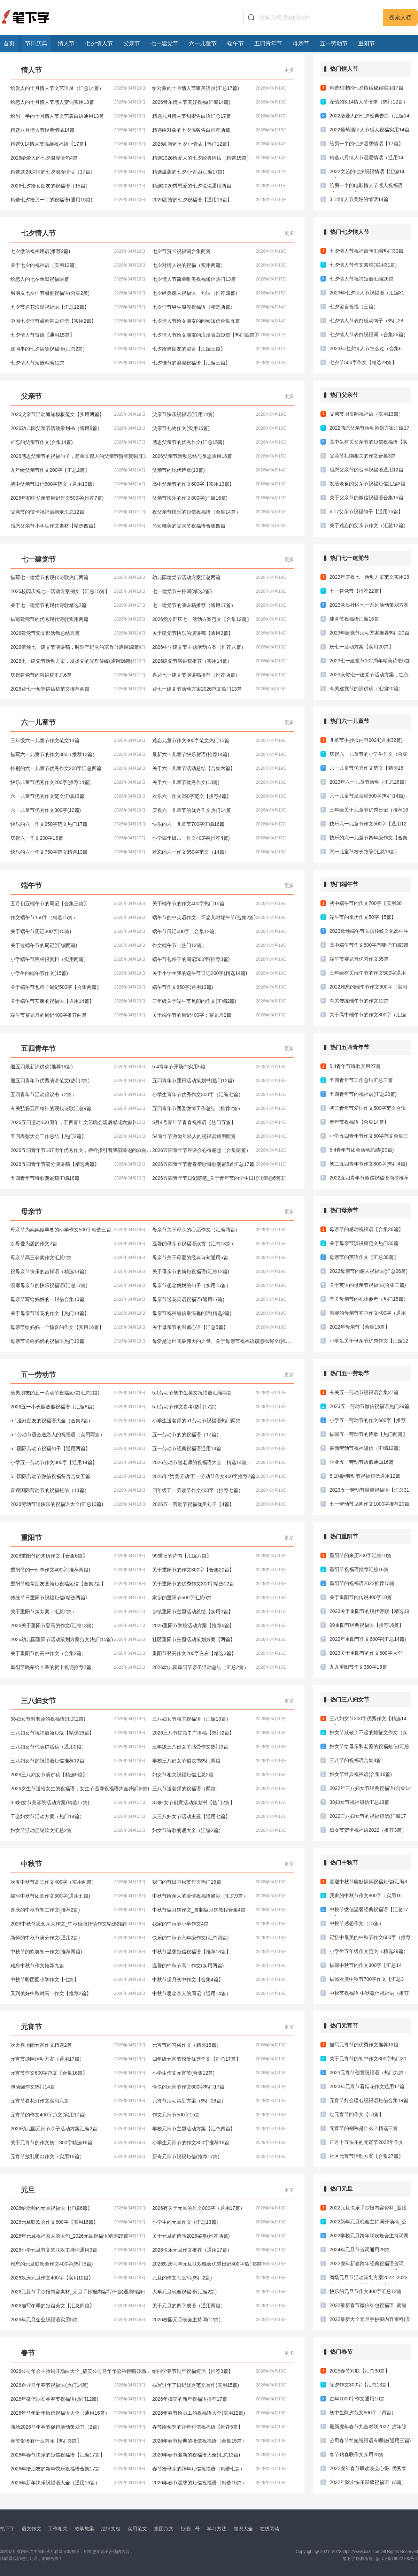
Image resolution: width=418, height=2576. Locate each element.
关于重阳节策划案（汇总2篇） (77, 1611)
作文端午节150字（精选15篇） (77, 917)
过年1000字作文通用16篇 (357, 2398)
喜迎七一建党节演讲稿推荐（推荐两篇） (219, 675)
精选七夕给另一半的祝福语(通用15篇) (77, 199)
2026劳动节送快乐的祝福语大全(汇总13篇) (77, 1504)
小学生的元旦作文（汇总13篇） (219, 2222)
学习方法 (216, 2528)
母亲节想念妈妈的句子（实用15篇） (219, 1285)
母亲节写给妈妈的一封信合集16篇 (77, 1299)
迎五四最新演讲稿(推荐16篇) (77, 1066)
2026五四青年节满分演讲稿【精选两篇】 (77, 1164)
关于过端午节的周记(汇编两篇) (77, 945)
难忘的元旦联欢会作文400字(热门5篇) (77, 2264)
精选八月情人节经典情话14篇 (77, 130)
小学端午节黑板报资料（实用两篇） (77, 959)
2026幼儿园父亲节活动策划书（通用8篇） (77, 428)
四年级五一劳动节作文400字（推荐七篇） (219, 1490)
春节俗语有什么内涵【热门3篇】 (77, 2441)
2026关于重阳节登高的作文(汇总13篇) (77, 1625)
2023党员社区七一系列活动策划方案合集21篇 (369, 606)
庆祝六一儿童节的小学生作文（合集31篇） (369, 755)
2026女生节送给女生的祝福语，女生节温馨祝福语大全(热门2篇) (79, 1788)
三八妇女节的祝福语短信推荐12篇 (77, 1760)
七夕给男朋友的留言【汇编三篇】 (219, 349)
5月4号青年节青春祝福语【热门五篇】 (219, 1122)
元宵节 (31, 2027)
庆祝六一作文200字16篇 (77, 838)
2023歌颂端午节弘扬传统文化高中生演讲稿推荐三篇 (369, 932)
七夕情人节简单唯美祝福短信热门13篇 (219, 279)
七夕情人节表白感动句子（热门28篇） (366, 322)
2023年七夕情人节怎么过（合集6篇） (366, 350)
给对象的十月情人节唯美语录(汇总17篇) (219, 88)
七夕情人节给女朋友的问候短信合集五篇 (219, 321)
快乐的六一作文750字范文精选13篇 (77, 852)
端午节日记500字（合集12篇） (219, 931)
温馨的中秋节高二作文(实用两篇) (219, 1965)
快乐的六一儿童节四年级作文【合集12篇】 (369, 839)
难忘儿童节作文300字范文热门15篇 (219, 740)
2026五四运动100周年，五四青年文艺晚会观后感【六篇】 (77, 1122)
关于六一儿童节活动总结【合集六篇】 (219, 768)
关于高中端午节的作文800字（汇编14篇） (368, 1016)
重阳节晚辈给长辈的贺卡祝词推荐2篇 (77, 1667)
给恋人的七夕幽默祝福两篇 (77, 279)
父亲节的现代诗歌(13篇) (219, 470)
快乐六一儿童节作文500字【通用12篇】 (368, 825)
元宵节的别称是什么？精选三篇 (364, 2128)
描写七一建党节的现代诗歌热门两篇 (77, 577)
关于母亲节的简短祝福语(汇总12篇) (219, 1271)
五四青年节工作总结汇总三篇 (361, 1080)
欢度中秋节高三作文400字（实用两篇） (77, 1882)
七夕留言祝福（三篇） (354, 306)
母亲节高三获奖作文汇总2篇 (77, 1257)
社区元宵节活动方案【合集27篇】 (366, 2156)
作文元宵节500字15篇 (219, 2114)
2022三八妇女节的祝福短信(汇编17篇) (368, 1817)
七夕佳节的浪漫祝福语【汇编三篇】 (219, 362)
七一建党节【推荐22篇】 (357, 591)
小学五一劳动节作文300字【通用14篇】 (77, 1462)
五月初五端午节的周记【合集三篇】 (77, 903)
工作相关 (58, 2528)
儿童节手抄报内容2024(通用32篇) (366, 740)
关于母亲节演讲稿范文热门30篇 (364, 1243)
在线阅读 (269, 2528)
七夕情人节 (99, 43)
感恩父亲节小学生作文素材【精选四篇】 (77, 526)
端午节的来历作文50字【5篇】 (363, 917)
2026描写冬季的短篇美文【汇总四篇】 (77, 2305)
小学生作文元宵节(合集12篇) (219, 2073)
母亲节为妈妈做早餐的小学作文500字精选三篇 (77, 1229)
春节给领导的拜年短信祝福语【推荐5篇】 (219, 2427)
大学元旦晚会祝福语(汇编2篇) (219, 2291)
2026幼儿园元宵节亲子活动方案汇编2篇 (77, 2128)
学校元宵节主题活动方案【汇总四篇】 (219, 2128)
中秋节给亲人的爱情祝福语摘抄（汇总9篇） (219, 1896)
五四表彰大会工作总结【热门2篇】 (77, 1136)
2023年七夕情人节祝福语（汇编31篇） (367, 294)
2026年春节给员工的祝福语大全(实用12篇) (219, 2413)
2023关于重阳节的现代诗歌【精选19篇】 (369, 1612)
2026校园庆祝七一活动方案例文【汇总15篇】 (77, 591)
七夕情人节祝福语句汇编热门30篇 (366, 251)
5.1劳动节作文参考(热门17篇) (219, 1406)
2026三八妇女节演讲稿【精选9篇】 (77, 1774)
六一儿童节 (203, 43)
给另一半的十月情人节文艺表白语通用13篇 (77, 116)
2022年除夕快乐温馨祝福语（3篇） (368, 2482)
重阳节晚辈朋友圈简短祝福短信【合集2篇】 (77, 1583)
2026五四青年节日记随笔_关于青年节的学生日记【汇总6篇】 (219, 1178)
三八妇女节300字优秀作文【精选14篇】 (368, 1720)
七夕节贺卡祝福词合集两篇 (219, 251)
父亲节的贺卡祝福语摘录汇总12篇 (77, 512)
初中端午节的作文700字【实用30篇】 (366, 904)
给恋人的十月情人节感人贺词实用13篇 (77, 102)
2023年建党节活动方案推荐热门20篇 (369, 633)
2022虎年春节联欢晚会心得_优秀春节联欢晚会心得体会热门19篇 (368, 2470)
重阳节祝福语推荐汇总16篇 (359, 1569)
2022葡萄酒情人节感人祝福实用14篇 (369, 129)
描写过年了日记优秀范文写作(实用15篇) (219, 2385)
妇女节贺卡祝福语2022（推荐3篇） (368, 1830)
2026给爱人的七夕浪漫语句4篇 (77, 158)
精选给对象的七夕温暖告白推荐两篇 (219, 130)
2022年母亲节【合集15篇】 (360, 1327)
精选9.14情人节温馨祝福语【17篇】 (77, 144)
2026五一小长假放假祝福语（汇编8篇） (77, 1406)
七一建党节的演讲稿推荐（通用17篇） (219, 605)
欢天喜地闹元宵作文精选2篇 (77, 2045)
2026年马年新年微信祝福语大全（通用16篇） (77, 2413)
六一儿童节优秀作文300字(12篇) (77, 810)
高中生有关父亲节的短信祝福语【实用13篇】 (369, 443)
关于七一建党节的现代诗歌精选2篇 (77, 605)
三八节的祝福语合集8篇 (355, 1760)
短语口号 (190, 2528)
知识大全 (243, 2528)
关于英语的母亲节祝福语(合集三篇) (368, 1285)
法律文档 (111, 2528)
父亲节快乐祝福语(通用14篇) (219, 414)
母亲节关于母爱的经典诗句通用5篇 (219, 1257)
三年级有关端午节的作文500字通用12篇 (368, 974)
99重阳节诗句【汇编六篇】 (219, 1556)
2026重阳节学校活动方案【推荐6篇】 (219, 1625)
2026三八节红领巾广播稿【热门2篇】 (219, 1733)
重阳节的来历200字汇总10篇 (361, 1555)
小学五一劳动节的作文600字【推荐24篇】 (368, 1422)
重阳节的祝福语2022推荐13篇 (362, 1583)
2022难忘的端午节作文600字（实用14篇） (368, 988)
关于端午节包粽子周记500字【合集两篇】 (77, 987)
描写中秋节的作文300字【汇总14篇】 (366, 1966)
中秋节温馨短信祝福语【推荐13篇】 (219, 1951)
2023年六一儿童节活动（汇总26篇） (369, 782)
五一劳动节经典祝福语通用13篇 (219, 1448)
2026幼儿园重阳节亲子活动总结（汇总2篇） (219, 1667)
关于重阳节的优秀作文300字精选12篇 (219, 1583)
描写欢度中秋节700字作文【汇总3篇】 (367, 1980)
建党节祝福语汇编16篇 (354, 619)
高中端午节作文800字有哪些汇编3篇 (369, 945)
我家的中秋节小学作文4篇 (219, 1923)
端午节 (235, 43)
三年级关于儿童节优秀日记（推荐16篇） (369, 811)
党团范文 (163, 2528)
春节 (28, 2353)
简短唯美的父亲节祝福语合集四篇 (219, 526)
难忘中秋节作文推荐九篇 (77, 1965)
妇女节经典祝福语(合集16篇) (361, 1774)
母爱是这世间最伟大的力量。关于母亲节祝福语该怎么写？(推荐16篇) (223, 1341)
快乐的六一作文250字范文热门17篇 (77, 824)
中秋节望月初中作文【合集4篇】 (219, 1979)
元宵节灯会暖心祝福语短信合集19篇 (369, 2100)
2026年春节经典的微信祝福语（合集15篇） (219, 2441)
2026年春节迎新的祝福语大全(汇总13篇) (219, 2455)
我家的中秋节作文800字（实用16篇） (366, 1897)
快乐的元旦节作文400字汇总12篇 (366, 2291)
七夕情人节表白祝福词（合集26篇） (369, 334)
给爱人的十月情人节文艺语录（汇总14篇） (77, 88)
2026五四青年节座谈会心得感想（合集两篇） (219, 1150)
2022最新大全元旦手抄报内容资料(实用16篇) (370, 2320)
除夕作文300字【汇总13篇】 (361, 2384)
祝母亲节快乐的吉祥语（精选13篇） (77, 1271)
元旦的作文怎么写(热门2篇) (219, 2278)
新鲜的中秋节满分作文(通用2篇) (77, 1937)
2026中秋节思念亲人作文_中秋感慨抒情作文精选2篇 (77, 1923)
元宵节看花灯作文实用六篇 (77, 2101)
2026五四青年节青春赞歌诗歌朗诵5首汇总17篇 (219, 1164)
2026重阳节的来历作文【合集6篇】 (77, 1556)
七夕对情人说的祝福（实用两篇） (219, 265)
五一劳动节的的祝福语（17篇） (219, 1434)
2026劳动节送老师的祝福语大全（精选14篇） (219, 1462)
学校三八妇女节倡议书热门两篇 (219, 1760)
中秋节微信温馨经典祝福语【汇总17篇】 (369, 1911)
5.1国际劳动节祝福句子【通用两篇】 (77, 1448)
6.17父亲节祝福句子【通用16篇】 (366, 511)
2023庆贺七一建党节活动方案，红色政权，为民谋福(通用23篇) (369, 676)
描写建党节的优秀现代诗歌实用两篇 (77, 619)
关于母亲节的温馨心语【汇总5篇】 (219, 1327)
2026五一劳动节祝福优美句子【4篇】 (219, 1504)
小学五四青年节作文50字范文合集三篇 (369, 1137)
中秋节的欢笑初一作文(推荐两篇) (77, 1951)
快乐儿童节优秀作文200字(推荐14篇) (77, 782)
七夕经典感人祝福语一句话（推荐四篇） (219, 293)
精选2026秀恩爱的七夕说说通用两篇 (219, 185)
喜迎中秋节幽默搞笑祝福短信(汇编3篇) (368, 1883)
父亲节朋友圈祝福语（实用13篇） (366, 414)
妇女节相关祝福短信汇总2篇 (219, 1774)
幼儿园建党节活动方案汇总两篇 (219, 577)
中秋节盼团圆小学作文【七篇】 (77, 1979)
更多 (289, 70)
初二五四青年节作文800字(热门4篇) (368, 1164)
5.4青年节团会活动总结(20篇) (362, 1150)
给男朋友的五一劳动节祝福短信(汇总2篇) (77, 1392)
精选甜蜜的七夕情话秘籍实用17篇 (366, 88)
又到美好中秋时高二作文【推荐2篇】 (77, 1993)
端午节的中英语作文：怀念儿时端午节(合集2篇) (219, 917)
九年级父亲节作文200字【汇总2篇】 (77, 470)
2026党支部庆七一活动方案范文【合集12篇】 (219, 619)
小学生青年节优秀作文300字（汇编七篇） (219, 1094)
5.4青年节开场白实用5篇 (219, 1066)
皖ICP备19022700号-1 (397, 2558)
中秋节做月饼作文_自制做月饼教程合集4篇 (219, 1910)
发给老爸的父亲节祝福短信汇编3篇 (367, 483)
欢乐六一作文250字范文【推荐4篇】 (219, 796)
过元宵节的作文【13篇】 (357, 2114)
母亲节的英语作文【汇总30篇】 (364, 1257)
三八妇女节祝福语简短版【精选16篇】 (77, 1733)
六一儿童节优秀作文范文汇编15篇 (77, 796)
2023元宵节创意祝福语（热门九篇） (369, 2072)
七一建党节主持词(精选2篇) (219, 591)
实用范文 (137, 2528)
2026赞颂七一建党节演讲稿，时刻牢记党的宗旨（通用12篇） (77, 647)
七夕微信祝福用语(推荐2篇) (77, 251)
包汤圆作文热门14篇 (77, 2087)
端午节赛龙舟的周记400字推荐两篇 (77, 1015)
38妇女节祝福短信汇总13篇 (359, 1802)
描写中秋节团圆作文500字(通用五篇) (77, 1896)
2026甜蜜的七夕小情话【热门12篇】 (219, 144)
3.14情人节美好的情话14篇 (359, 199)
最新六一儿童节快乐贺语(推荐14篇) (219, 754)
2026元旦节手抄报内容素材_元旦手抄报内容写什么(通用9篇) (77, 2291)
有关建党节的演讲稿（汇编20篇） (366, 688)
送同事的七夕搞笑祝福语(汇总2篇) (77, 349)
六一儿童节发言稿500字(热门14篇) (367, 796)
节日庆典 (36, 43)
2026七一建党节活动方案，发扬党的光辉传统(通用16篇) (77, 661)
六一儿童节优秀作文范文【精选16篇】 (366, 769)
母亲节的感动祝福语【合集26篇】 (366, 1229)
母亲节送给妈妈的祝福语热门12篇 (77, 1341)
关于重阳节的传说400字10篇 (361, 1597)
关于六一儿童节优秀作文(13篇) (219, 782)
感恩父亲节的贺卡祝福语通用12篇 (366, 469)
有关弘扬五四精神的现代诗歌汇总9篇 (77, 1108)
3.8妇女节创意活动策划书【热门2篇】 (219, 1802)
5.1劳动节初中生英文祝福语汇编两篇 (219, 1392)
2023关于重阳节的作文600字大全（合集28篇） (366, 1654)
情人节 (66, 43)
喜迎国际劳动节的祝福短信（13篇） (77, 1490)
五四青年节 (268, 43)
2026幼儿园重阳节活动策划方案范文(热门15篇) (77, 1639)
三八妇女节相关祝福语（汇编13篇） (219, 1719)
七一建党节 (164, 43)
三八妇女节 (38, 1701)
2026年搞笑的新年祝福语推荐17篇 (219, 2399)
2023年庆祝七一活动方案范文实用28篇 (369, 578)
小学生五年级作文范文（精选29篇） (369, 1951)
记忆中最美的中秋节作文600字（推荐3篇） (370, 1939)
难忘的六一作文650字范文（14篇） (219, 852)
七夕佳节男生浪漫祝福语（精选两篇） (219, 307)
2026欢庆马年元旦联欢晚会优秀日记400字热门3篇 (219, 2264)
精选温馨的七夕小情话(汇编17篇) (219, 172)
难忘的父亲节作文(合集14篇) (77, 442)
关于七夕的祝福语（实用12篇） (77, 265)
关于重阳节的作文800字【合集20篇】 (219, 1569)
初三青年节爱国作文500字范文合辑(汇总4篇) (368, 1109)
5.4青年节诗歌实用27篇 (355, 1066)
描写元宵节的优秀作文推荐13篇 (364, 2044)
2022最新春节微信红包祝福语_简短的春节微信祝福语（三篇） (368, 2307)
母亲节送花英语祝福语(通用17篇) (219, 1299)
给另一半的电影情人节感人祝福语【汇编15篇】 (366, 187)
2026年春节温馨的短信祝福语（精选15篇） (219, 2482)
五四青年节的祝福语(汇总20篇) (363, 1094)
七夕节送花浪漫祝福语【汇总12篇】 (77, 307)
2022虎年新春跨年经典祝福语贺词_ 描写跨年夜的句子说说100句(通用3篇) (368, 2265)
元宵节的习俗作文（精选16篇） (219, 2045)
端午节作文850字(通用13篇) (219, 987)
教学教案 (84, 2528)
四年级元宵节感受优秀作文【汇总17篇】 (219, 2059)
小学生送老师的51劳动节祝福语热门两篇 (219, 1420)
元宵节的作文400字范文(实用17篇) (77, 2114)
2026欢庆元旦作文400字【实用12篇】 (77, 2278)
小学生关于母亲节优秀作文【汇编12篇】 (369, 1342)
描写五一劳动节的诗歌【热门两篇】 (369, 1434)
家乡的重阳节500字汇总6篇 (219, 1597)
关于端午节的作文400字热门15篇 (219, 903)
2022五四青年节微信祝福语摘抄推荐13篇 (369, 1179)
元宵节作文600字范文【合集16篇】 (77, 2073)
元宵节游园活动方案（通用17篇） (77, 2059)
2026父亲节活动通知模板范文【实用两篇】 (77, 414)
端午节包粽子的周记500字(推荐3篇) (219, 959)
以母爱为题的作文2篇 (77, 1243)
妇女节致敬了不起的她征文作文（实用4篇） (369, 1734)
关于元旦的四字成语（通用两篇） (219, 2305)
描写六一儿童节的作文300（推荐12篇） (77, 754)
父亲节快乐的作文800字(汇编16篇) (219, 498)
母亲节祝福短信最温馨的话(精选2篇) (219, 1313)
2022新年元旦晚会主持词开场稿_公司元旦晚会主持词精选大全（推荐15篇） (369, 2223)
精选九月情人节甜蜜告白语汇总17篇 (219, 116)
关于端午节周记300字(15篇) (77, 931)
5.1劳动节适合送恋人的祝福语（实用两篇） (77, 1434)
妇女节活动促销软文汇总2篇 (77, 1830)
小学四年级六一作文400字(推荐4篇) (219, 838)
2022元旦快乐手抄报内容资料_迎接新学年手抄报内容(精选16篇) (368, 2209)
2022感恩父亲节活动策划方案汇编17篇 (369, 429)
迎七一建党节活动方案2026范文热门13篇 (219, 689)
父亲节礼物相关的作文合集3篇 (363, 456)
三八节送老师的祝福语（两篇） (219, 1788)
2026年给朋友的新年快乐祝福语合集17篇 (77, 2468)
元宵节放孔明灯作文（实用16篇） (77, 2156)
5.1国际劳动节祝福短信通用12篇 (365, 1476)
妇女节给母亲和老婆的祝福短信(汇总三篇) (369, 1748)
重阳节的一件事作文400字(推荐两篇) (77, 1569)
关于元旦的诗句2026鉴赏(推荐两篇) (219, 2236)
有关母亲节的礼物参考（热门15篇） (369, 1299)
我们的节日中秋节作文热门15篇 (219, 1882)
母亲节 (301, 43)
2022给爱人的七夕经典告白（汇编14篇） (369, 117)
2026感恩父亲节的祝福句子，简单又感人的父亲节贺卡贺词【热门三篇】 (81, 456)
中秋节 (31, 1864)
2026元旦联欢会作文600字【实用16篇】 (77, 2222)
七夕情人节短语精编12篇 (77, 362)
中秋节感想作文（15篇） (357, 1923)
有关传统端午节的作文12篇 (359, 1001)
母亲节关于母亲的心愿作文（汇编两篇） (219, 1229)
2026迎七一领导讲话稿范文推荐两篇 (77, 689)
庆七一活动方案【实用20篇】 (362, 646)
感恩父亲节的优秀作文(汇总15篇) (219, 442)
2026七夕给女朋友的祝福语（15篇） (77, 185)
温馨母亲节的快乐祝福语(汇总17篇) (77, 1285)
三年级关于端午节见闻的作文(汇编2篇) (219, 1001)
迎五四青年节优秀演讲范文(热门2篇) (77, 1080)
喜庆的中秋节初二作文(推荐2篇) (77, 1910)
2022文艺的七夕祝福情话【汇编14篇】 (367, 173)
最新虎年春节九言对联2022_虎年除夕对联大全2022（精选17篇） (368, 2428)
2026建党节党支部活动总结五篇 (77, 633)
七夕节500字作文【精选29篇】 (363, 362)
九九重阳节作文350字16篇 (358, 1667)
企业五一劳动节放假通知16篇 (362, 1462)
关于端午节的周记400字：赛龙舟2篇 (219, 1015)
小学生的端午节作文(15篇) (77, 973)
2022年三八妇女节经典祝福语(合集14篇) (370, 1789)
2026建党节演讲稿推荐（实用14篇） (219, 661)
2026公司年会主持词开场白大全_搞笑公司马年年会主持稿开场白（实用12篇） (81, 2371)
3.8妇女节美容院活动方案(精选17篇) (77, 1802)
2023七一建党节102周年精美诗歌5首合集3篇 (370, 662)
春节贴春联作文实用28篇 (357, 2454)
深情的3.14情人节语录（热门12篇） (369, 102)
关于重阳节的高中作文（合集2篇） (77, 1653)
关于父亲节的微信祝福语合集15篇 (366, 497)
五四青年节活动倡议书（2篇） (77, 1094)
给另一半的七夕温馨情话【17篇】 (366, 143)
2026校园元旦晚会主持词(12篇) (219, 2319)
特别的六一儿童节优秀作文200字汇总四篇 (77, 768)
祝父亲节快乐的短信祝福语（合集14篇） (219, 512)
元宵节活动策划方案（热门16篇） (219, 2101)
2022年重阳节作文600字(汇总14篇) (368, 1639)
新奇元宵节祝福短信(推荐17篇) (219, 2156)
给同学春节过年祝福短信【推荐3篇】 (219, 2371)
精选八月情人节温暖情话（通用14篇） (366, 159)
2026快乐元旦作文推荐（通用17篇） (219, 2250)
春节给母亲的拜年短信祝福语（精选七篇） (219, 2468)
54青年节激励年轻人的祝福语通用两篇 (219, 1136)
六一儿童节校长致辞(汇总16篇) (363, 851)
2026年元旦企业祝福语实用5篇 (77, 2319)
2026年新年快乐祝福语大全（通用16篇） (77, 2482)
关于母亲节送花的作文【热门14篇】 (77, 1313)
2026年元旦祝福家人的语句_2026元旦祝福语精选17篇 (77, 2236)
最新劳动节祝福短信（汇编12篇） (366, 1448)
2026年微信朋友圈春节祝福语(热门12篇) (77, 2399)
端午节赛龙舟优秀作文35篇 (359, 959)
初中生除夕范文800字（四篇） (363, 2412)
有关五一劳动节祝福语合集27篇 (364, 1392)
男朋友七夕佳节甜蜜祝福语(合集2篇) (77, 293)
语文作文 (31, 2528)
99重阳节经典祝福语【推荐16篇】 (367, 1625)
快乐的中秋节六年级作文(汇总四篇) (219, 1937)
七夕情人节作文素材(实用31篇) (363, 265)
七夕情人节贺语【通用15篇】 (77, 335)
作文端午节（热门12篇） (219, 945)
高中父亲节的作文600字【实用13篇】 (219, 484)
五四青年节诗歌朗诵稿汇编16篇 (77, 1178)
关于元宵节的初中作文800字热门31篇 (368, 2060)
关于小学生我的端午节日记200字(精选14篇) (219, 973)
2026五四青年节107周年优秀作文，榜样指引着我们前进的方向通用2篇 (81, 1150)
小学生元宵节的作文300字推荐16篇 (219, 2142)
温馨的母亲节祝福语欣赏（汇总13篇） (219, 1243)
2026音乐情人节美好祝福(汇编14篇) (219, 102)
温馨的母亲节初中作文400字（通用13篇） (368, 1314)
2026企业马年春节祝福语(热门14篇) (77, 2385)
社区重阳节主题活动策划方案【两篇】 (219, 1639)
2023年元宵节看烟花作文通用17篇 (367, 2086)
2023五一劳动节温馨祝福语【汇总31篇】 (369, 1491)
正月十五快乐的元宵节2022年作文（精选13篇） (367, 2143)
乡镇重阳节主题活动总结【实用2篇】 (219, 1611)
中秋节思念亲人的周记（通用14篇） (219, 1993)
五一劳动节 (334, 43)
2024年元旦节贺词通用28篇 (360, 2249)
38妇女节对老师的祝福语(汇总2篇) (77, 1719)
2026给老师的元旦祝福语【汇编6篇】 (77, 2208)
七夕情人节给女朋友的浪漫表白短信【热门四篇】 (219, 335)
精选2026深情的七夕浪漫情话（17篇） (77, 172)
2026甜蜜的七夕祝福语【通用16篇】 (219, 199)
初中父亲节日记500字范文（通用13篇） (77, 484)
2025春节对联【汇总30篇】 (360, 2371)
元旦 (28, 2190)
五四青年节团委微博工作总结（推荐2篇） (219, 1108)
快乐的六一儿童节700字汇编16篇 (219, 824)
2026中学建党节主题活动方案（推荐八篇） (219, 647)
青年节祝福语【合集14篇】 (359, 1122)
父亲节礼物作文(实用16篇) (219, 428)
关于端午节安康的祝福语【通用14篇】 (77, 1001)
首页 (9, 43)
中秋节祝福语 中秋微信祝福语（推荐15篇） (369, 1994)
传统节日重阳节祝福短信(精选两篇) (77, 1597)
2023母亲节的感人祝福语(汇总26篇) (369, 1271)
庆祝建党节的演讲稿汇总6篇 (77, 675)
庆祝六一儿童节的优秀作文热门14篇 (219, 810)
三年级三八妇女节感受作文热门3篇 (219, 1746)
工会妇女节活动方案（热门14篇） (77, 1816)
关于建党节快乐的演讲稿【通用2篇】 (219, 633)
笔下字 (7, 2528)
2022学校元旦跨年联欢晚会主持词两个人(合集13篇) (369, 2237)
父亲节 (131, 43)
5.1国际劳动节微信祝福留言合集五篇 (77, 1476)
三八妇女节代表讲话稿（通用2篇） (77, 1746)
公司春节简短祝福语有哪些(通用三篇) (370, 2440)
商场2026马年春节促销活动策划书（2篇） (77, 2427)
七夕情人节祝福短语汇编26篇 (362, 279)
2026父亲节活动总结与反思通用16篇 (219, 456)
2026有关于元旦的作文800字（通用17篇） (219, 2208)
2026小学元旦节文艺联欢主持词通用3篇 (77, 2250)
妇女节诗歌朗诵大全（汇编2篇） (219, 1830)
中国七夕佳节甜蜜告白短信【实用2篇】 (77, 321)
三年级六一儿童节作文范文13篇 (77, 740)
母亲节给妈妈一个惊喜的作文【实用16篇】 (77, 1327)
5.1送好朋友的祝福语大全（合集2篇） (77, 1420)
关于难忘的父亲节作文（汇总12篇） (369, 525)
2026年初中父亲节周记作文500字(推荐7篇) (77, 498)
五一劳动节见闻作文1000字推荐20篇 (369, 1504)
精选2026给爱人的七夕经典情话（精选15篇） (219, 158)
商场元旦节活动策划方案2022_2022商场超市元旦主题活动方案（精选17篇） (369, 2279)
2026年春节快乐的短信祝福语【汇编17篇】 (77, 2455)
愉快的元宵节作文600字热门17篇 (219, 2087)
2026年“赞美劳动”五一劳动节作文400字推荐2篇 (219, 1476)
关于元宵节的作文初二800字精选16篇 (77, 2142)
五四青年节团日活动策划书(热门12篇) (219, 1080)
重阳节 (366, 43)
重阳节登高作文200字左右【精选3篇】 (219, 1653)
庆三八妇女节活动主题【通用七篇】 (219, 1816)
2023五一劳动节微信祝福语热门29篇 (369, 1406)
